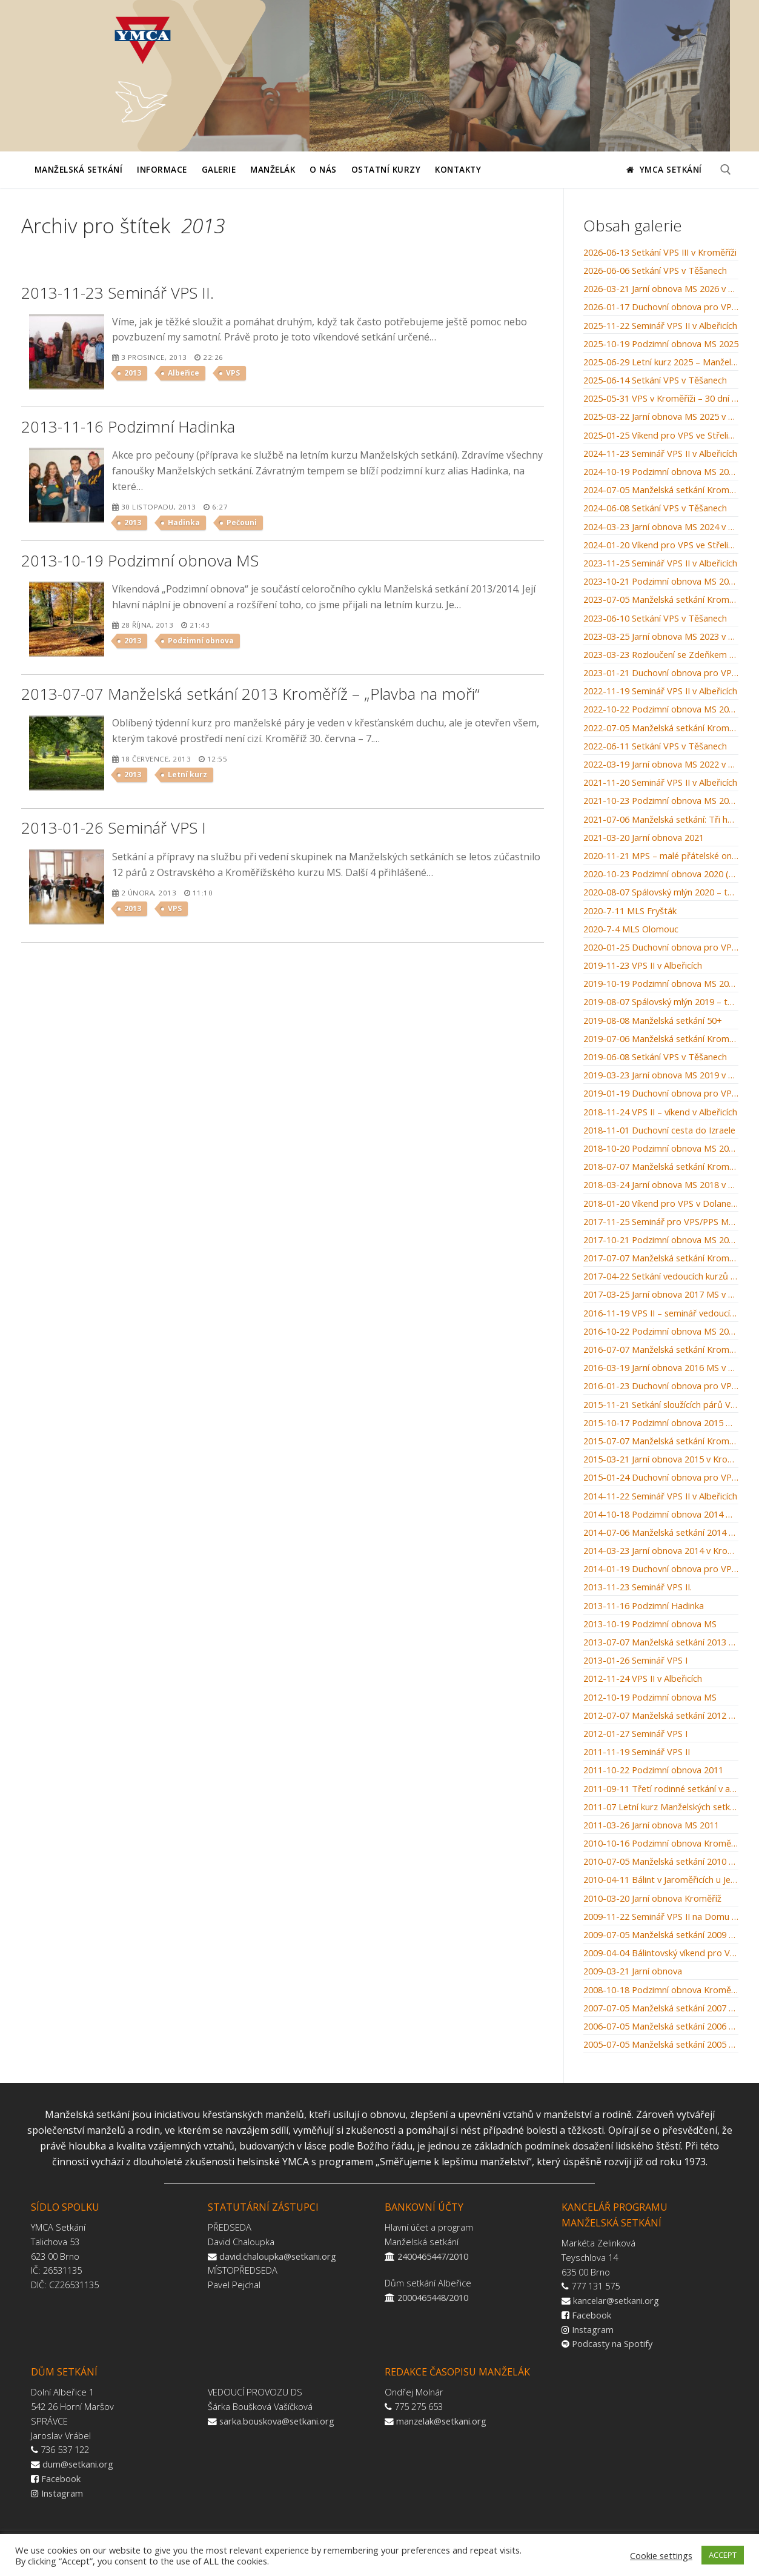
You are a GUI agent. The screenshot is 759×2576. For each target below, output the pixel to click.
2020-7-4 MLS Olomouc (630, 929)
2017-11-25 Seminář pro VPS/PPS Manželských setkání (660, 1222)
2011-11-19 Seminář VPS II (636, 1752)
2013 (132, 373)
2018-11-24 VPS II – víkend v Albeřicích (660, 1112)
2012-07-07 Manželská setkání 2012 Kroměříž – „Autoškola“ (660, 1715)
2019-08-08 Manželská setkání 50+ (652, 1020)
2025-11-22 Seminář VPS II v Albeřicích (660, 325)
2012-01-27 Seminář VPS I (635, 1733)
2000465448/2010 (432, 2297)
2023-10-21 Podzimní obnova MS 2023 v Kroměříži (660, 581)
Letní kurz (187, 774)
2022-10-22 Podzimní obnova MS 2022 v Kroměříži (660, 709)
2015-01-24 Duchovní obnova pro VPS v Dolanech (660, 1477)
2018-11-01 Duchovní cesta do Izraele (659, 1130)
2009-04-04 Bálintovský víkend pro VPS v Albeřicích (660, 1953)
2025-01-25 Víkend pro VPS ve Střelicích (660, 435)
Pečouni (242, 522)
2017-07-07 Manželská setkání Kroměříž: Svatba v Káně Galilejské (660, 1258)
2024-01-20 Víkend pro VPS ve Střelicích (660, 545)
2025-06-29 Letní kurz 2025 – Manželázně (660, 362)
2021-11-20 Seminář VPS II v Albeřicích (660, 782)
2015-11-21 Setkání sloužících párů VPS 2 (660, 1404)
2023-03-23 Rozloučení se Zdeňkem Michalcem (660, 654)
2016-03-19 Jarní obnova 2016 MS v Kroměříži (660, 1368)
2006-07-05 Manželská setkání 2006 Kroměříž (660, 2026)
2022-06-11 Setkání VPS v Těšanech (655, 746)
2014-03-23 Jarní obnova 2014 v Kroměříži (660, 1550)
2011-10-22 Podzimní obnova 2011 (653, 1770)
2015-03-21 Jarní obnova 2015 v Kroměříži (660, 1459)
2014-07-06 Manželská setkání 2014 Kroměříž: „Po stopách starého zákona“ (660, 1532)
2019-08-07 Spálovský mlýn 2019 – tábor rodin (660, 1002)
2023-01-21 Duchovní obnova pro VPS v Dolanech (660, 673)
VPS (233, 373)
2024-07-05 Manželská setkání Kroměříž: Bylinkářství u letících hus (660, 490)
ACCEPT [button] (723, 2554)
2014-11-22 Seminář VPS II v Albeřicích (660, 1496)
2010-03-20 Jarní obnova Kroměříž (652, 1898)
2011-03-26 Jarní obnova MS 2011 (651, 1825)
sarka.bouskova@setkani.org (276, 2421)
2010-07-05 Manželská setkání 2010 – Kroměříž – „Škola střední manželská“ (660, 1861)
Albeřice (183, 373)
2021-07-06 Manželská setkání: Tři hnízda (660, 819)
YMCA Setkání (664, 169)
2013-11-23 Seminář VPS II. (637, 1587)
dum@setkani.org (77, 2464)
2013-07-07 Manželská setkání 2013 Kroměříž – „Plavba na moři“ (660, 1642)
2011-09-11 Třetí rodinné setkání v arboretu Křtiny (660, 1789)
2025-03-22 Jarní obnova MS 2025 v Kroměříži (660, 416)
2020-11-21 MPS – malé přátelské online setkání (660, 856)
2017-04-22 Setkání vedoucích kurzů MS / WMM (660, 1276)
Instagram (593, 2329)
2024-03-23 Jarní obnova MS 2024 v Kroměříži (660, 527)
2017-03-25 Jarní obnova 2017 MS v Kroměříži (660, 1294)
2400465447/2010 (432, 2256)
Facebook (591, 2315)
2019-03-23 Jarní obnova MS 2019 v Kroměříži (660, 1075)
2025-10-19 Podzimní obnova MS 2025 (660, 344)
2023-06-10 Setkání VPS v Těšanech (655, 618)
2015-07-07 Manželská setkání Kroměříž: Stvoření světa (660, 1441)
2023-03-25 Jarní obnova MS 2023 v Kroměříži (660, 636)
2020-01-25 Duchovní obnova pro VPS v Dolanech (660, 947)
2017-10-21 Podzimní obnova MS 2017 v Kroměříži (660, 1240)
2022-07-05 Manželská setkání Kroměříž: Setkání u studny (660, 728)
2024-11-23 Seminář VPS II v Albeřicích (660, 453)
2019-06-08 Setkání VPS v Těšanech (655, 1057)
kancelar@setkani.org (616, 2300)
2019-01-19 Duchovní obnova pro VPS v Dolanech (660, 1093)
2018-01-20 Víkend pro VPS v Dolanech (660, 1203)
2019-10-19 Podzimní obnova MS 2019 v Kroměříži (660, 983)
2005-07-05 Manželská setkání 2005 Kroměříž (660, 2044)
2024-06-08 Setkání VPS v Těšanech (655, 508)
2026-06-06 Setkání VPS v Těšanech (655, 270)
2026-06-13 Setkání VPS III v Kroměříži (660, 252)
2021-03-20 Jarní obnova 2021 (643, 837)
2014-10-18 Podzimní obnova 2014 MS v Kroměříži (660, 1514)
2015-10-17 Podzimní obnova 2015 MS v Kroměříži (660, 1423)
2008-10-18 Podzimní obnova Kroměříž (660, 1990)
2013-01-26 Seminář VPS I (635, 1660)
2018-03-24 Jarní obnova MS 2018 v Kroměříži (660, 1185)
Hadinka (184, 522)
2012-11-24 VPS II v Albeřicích (642, 1678)
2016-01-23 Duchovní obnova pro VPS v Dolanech (660, 1386)
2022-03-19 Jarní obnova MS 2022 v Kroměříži (660, 764)
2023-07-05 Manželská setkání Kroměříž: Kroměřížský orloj (660, 599)
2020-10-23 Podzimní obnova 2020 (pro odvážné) (660, 874)
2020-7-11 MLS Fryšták (630, 911)
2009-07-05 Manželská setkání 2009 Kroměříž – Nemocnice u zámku (660, 1935)
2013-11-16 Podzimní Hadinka (643, 1606)
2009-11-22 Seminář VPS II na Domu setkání (660, 1916)
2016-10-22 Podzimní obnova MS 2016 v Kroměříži (660, 1331)
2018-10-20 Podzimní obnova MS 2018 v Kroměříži (660, 1148)
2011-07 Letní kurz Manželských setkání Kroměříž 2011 (660, 1807)
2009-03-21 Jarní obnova (632, 1971)
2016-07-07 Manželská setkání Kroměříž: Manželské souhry (660, 1349)
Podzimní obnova (201, 641)
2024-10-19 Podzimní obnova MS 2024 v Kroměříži (660, 471)
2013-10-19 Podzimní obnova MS (650, 1624)
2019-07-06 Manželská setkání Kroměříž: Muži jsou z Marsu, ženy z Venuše (660, 1039)
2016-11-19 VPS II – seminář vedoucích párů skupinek (660, 1313)
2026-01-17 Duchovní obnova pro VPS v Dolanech (660, 307)
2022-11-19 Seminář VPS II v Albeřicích (660, 691)
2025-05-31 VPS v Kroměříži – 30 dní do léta (660, 398)
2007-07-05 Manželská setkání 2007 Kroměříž (660, 2008)
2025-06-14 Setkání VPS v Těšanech (655, 380)
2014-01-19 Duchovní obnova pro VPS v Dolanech (660, 1569)
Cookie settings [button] (661, 2555)
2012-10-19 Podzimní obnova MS (650, 1697)
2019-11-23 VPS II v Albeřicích (642, 965)
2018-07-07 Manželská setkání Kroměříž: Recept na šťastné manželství (660, 1166)
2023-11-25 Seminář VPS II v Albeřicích (660, 563)
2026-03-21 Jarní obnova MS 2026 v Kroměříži (660, 289)
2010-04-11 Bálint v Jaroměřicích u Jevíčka (660, 1879)
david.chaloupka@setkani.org (277, 2256)
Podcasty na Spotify (612, 2343)
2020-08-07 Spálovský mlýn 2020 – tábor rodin (660, 892)
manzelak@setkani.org (441, 2421)
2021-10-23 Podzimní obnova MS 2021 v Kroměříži (660, 800)
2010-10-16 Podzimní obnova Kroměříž (660, 1843)
